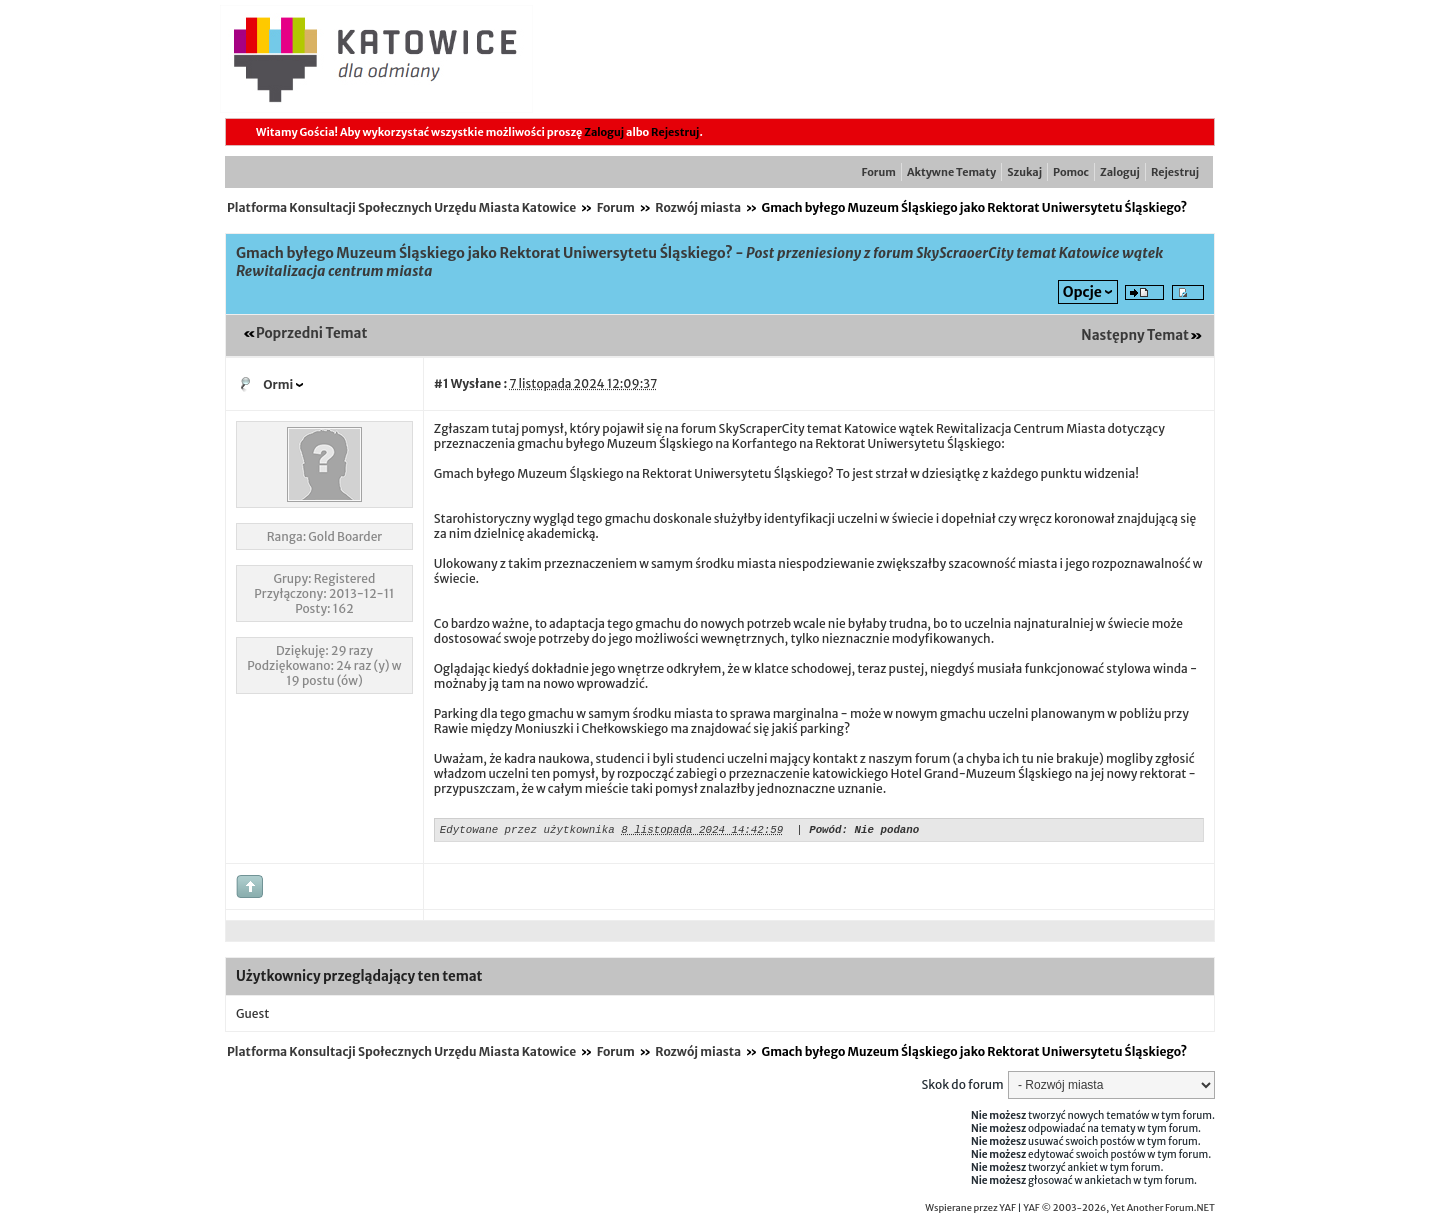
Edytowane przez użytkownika (527, 831)
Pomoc (1071, 172)
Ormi (278, 384)
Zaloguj (604, 132)
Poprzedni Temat (311, 333)
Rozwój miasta (698, 207)
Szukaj (1024, 172)
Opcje (1082, 292)
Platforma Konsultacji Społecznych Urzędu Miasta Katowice (401, 207)
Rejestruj (675, 132)
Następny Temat (1135, 335)
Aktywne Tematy (951, 172)
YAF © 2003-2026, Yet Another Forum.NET (1119, 1211)
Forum (879, 172)
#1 (441, 383)
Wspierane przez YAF (970, 1211)
